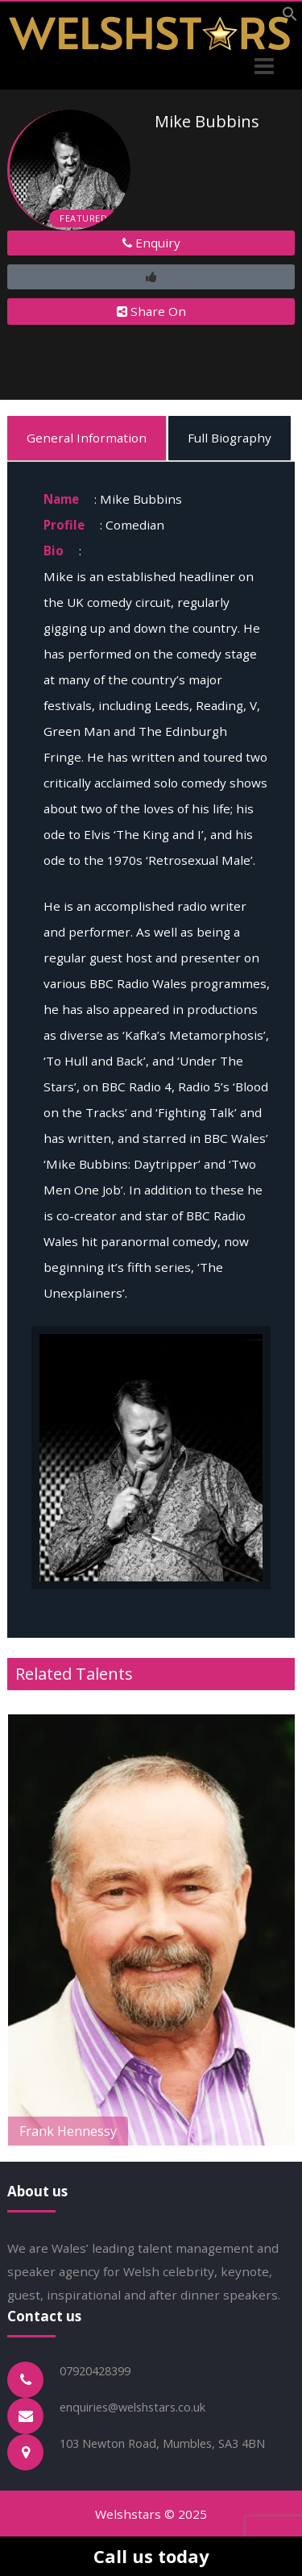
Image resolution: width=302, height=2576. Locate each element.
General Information (87, 438)
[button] (290, 17)
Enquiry (151, 243)
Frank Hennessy (68, 2131)
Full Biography (229, 438)
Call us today (151, 2556)
